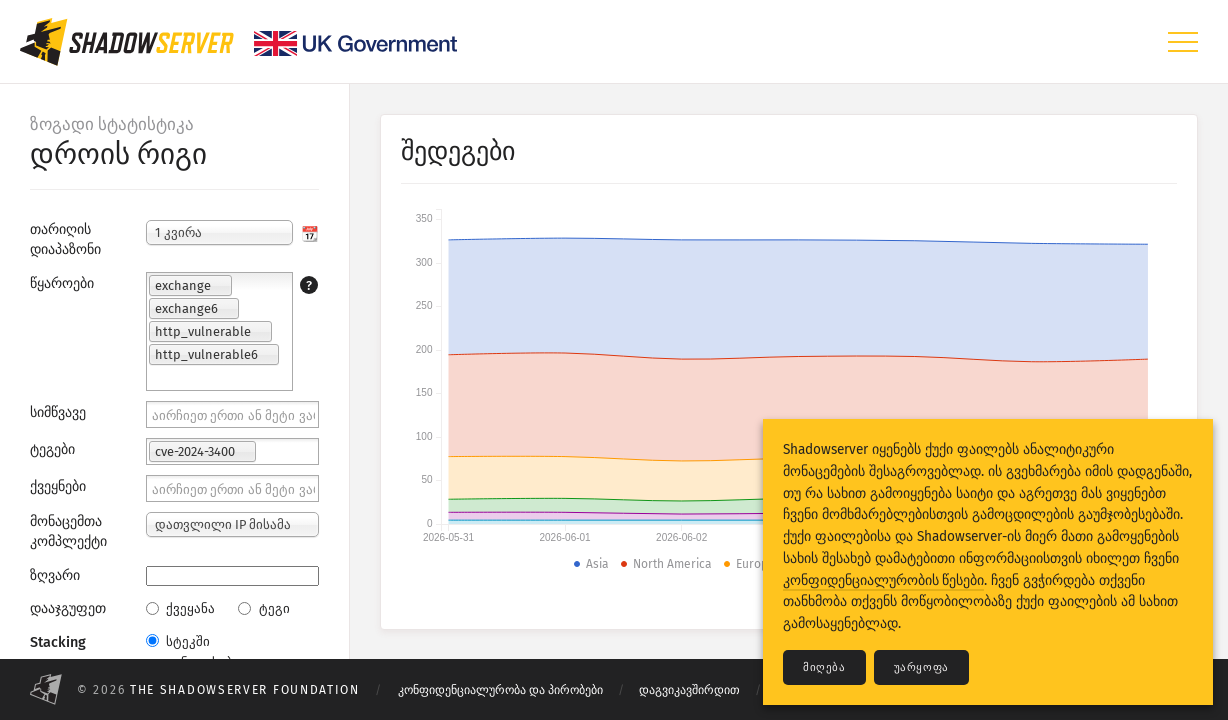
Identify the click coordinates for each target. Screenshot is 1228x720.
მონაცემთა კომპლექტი (68, 531)
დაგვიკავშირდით (689, 690)
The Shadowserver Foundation (245, 690)
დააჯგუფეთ (68, 608)
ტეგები (52, 449)
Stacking (58, 642)
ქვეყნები (58, 486)
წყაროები (62, 283)
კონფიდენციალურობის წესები (883, 580)
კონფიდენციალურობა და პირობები (500, 690)
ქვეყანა (180, 608)
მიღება (824, 667)
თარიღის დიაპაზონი (65, 239)
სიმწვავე (58, 412)
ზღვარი (55, 575)
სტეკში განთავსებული (203, 652)
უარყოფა (921, 667)
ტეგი (263, 608)
